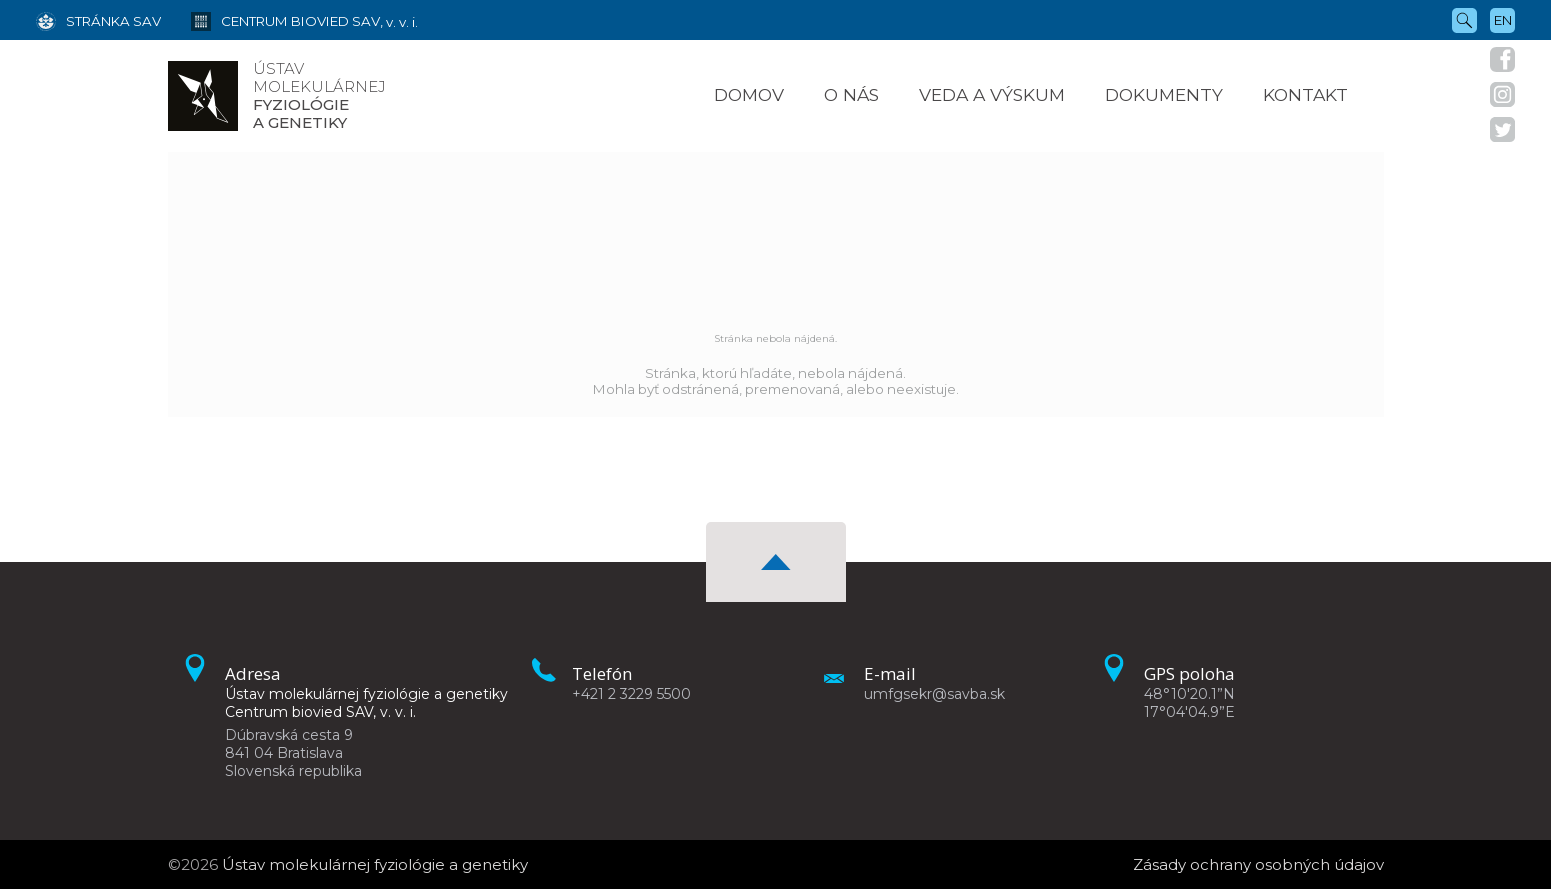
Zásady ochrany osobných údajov (1258, 864)
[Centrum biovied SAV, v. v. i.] (289, 20)
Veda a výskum (992, 94)
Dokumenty (1164, 94)
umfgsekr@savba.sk (934, 694)
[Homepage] (203, 96)
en (1503, 20)
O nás (851, 94)
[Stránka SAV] (98, 20)
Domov (749, 94)
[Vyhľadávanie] (1464, 19)
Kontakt (1305, 94)
